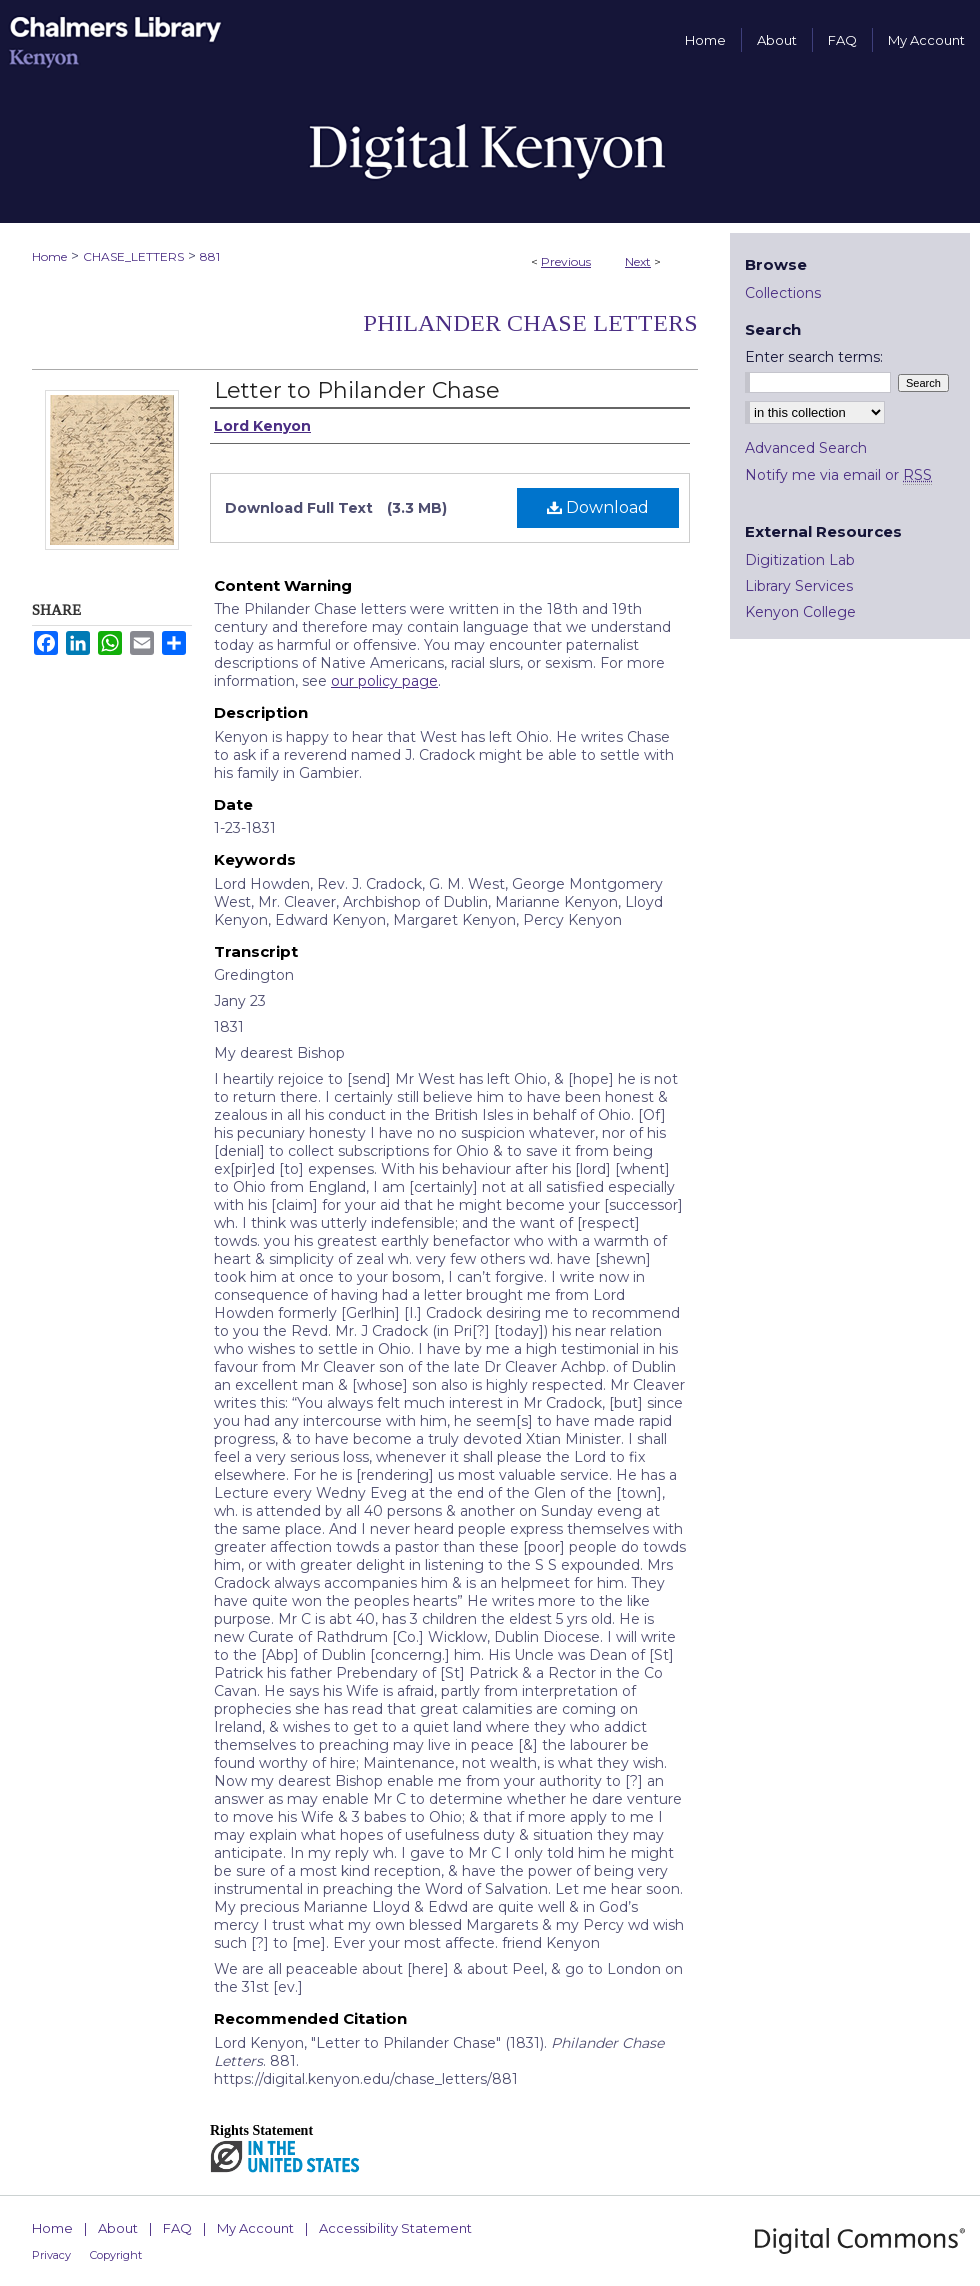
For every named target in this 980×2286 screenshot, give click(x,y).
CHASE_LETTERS (133, 256)
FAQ (177, 2228)
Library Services (799, 586)
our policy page (384, 681)
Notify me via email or (838, 475)
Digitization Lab (800, 560)
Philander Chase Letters (530, 323)
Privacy (51, 2255)
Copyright (116, 2255)
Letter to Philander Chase (357, 390)
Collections (783, 293)
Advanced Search (806, 448)
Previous (566, 261)
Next (638, 261)
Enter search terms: (814, 357)
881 (210, 256)
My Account (255, 2228)
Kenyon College (800, 612)
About (118, 2228)
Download (598, 507)
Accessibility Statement (395, 2228)
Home (49, 256)
